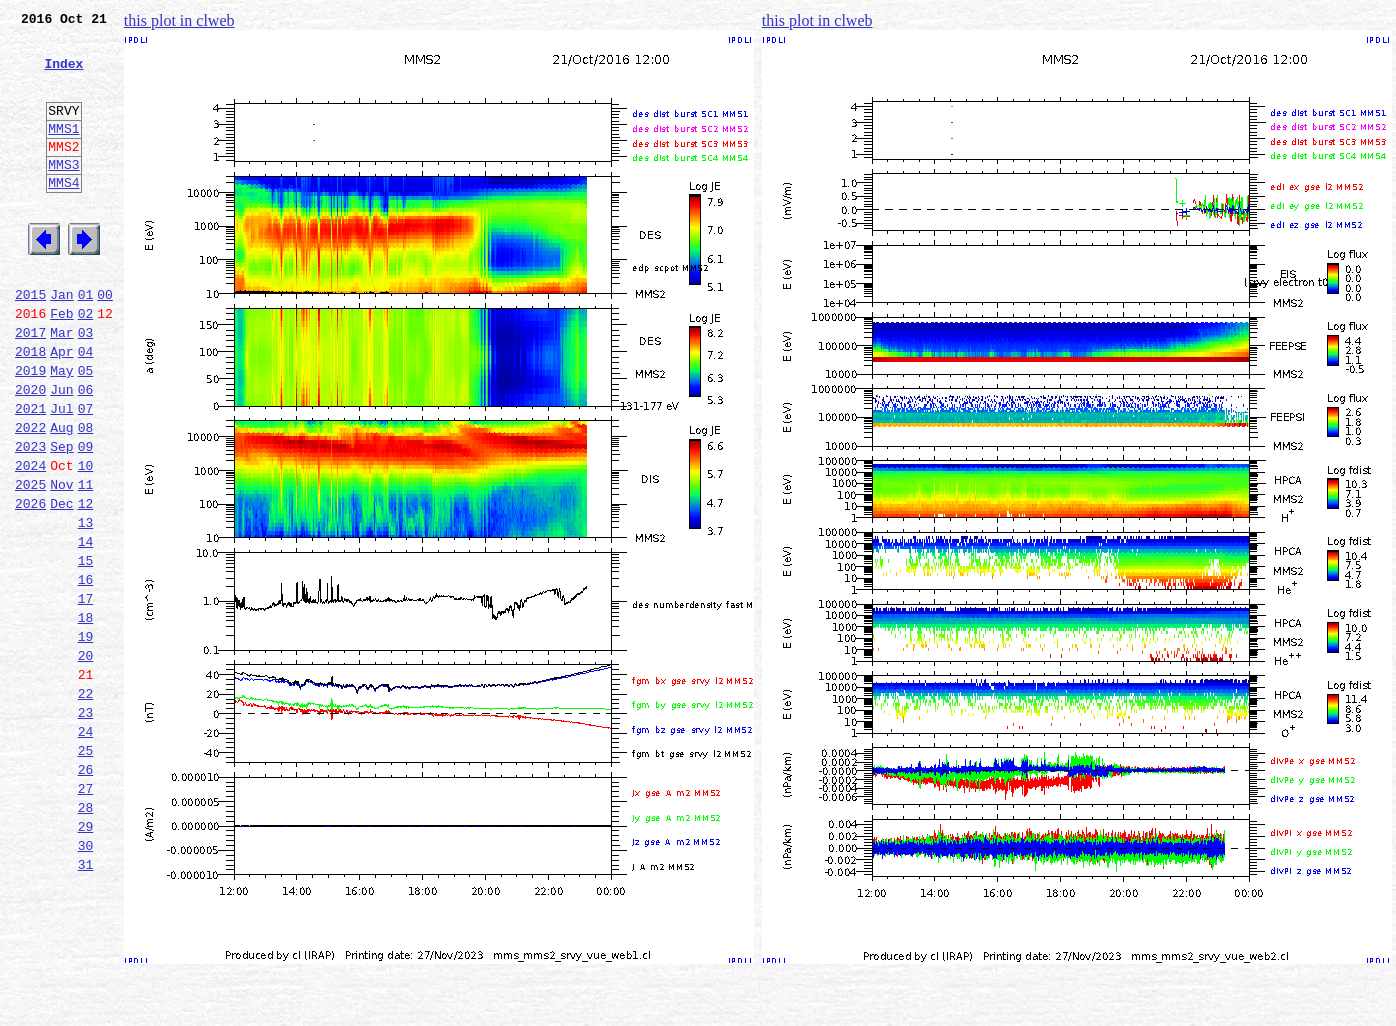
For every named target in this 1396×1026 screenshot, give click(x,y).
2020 (30, 452)
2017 (30, 386)
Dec (61, 584)
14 (86, 628)
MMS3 (63, 194)
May (61, 430)
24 (86, 848)
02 (86, 364)
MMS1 (63, 152)
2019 (30, 430)
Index (63, 75)
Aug (61, 496)
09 (86, 518)
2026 (30, 584)
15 (86, 650)
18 (86, 716)
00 (105, 342)
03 (86, 386)
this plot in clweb (179, 20)
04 (86, 408)
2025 (30, 562)
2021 (30, 474)
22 (86, 804)
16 (86, 672)
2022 (30, 496)
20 (86, 760)
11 (86, 562)
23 (86, 826)
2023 (30, 518)
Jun (61, 452)
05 (86, 430)
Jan (61, 342)
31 (86, 1002)
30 (86, 980)
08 (86, 496)
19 (86, 738)
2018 (30, 408)
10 (86, 540)
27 (86, 914)
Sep (61, 518)
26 (86, 892)
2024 (30, 540)
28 (86, 936)
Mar (61, 386)
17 (86, 694)
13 (86, 606)
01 (86, 342)
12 (86, 584)
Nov (61, 562)
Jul (61, 474)
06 (86, 452)
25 (86, 870)
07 (86, 474)
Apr (61, 408)
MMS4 (63, 215)
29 (86, 958)
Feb (61, 364)
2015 (30, 342)
